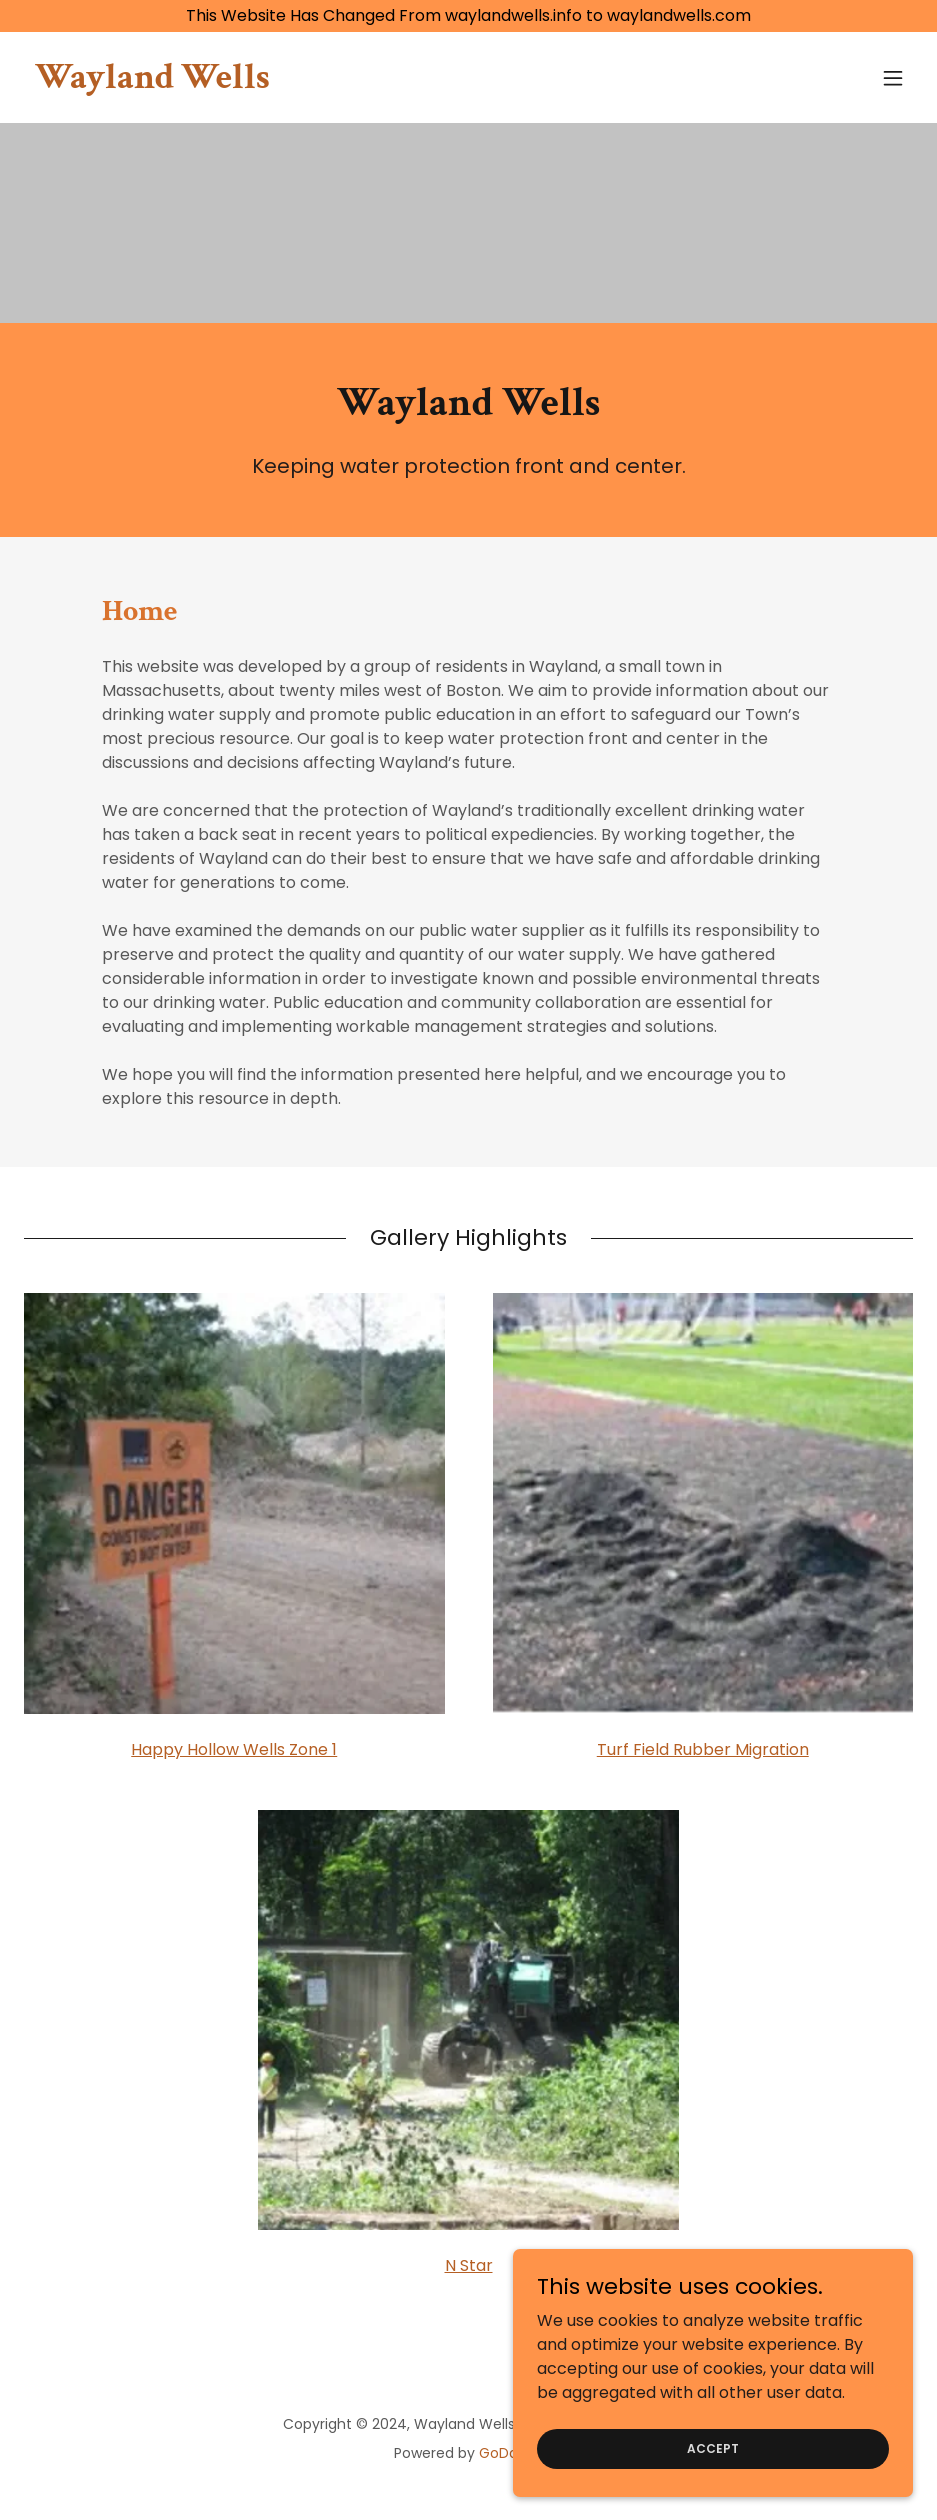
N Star (469, 2265)
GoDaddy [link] (511, 2453)
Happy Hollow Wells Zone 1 (234, 1749)
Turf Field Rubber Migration (703, 1749)
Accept (713, 2461)
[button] (893, 78)
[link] (152, 82)
